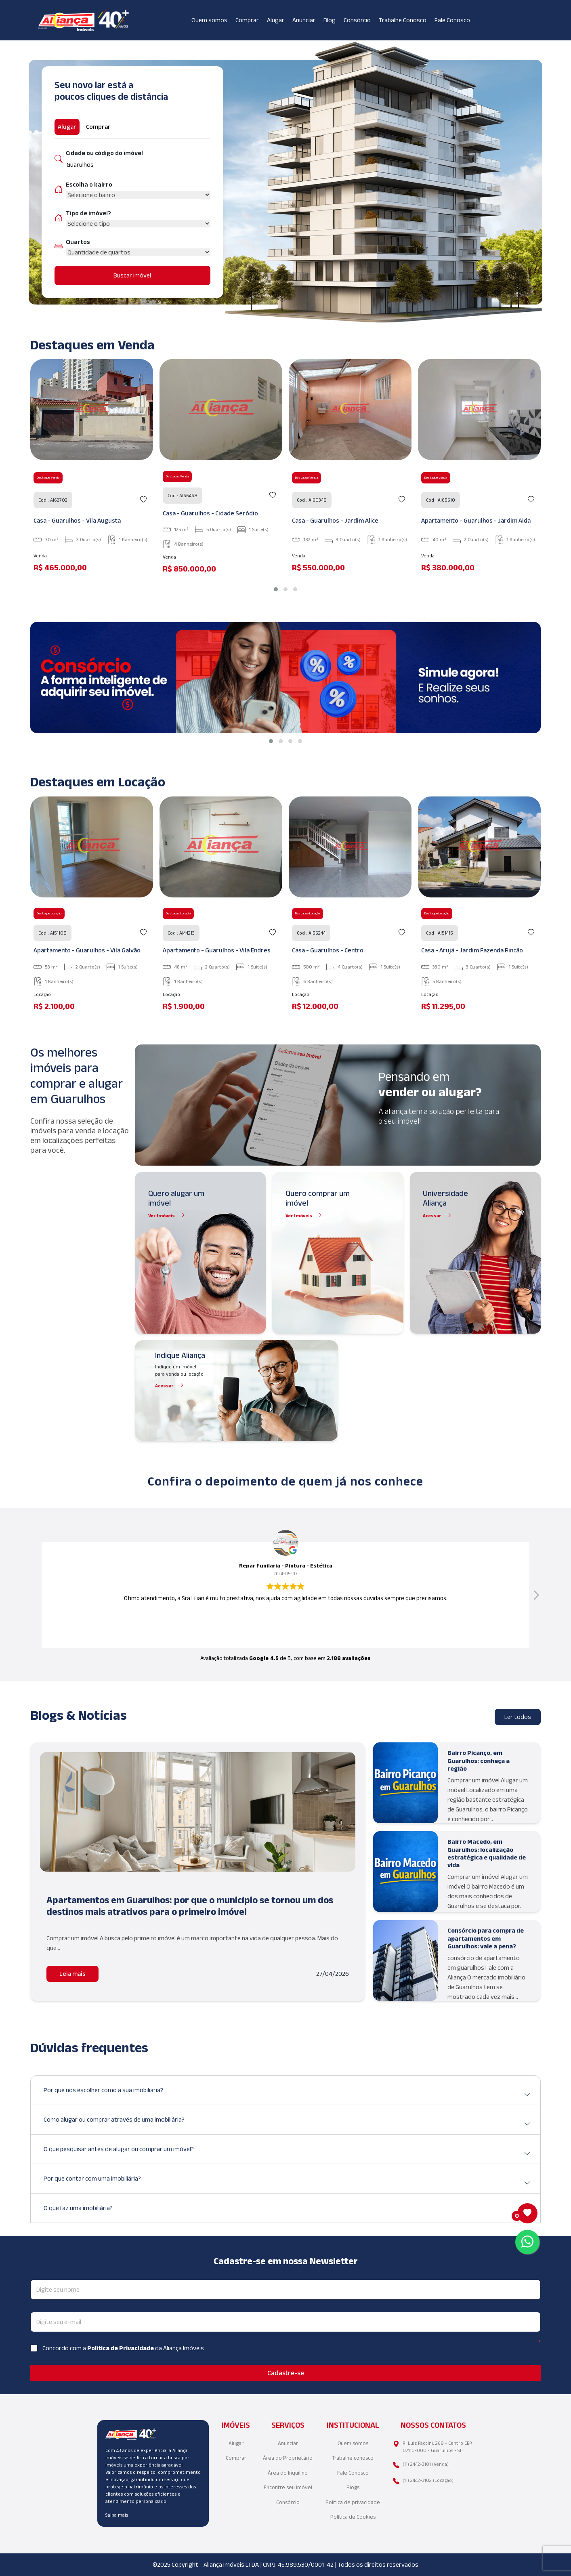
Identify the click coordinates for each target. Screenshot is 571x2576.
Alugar (275, 20)
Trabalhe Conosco (402, 20)
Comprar (247, 20)
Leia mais (72, 1973)
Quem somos (209, 20)
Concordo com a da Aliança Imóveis (123, 2348)
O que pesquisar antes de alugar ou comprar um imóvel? (287, 2152)
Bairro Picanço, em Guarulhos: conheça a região (478, 1760)
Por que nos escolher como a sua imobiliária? (287, 2093)
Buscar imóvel (132, 275)
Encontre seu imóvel (288, 2487)
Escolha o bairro (89, 184)
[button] (276, 589)
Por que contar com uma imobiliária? (287, 2181)
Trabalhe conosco (353, 2458)
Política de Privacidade (121, 2348)
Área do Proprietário (288, 2458)
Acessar (432, 1215)
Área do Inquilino (288, 2473)
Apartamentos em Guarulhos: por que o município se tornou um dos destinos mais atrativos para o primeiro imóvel (189, 1905)
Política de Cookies (353, 2517)
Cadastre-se (285, 2372)
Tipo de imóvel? (88, 213)
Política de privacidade (352, 2502)
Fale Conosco (452, 20)
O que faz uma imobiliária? (287, 2211)
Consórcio (357, 20)
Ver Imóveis (161, 1215)
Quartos (78, 241)
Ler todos (517, 1716)
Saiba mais (116, 2514)
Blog (329, 20)
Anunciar (303, 20)
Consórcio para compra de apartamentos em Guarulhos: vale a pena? (485, 1938)
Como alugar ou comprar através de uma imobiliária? (287, 2122)
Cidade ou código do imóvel (104, 152)
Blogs (352, 2487)
